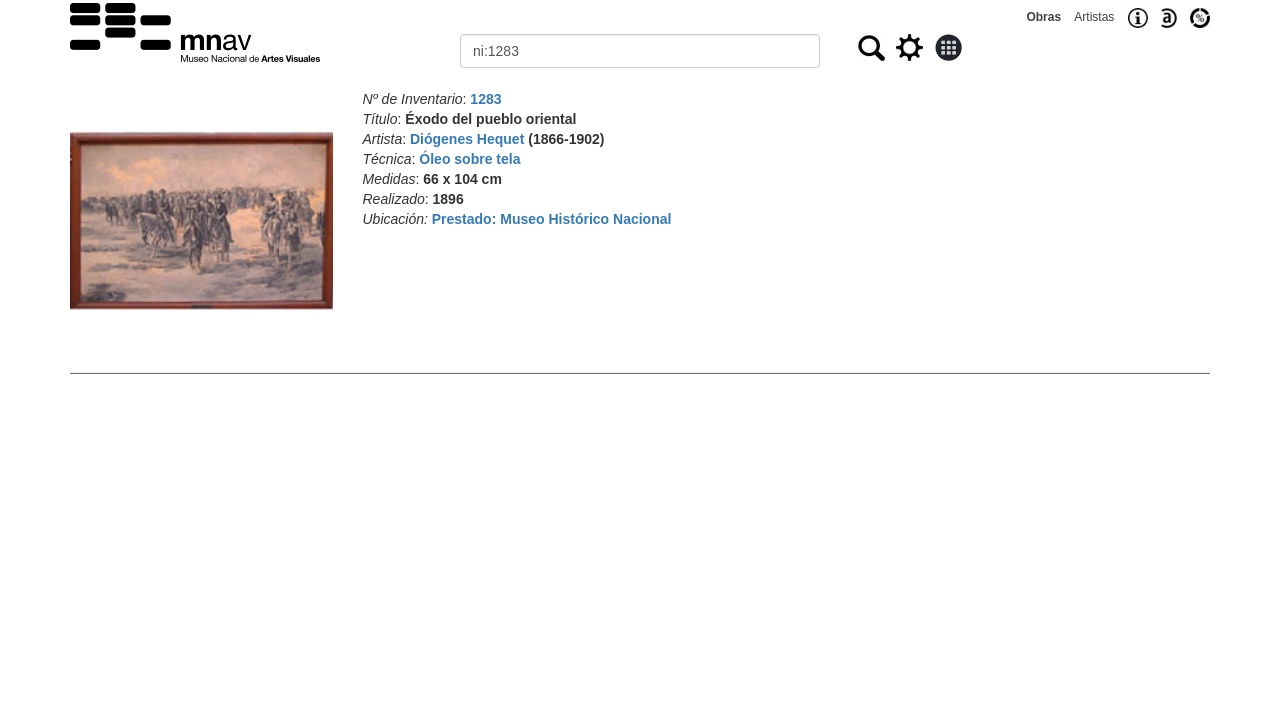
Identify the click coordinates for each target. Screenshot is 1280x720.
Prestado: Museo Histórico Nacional (552, 219)
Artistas (1094, 17)
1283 (485, 99)
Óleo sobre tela (469, 159)
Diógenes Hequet (467, 139)
